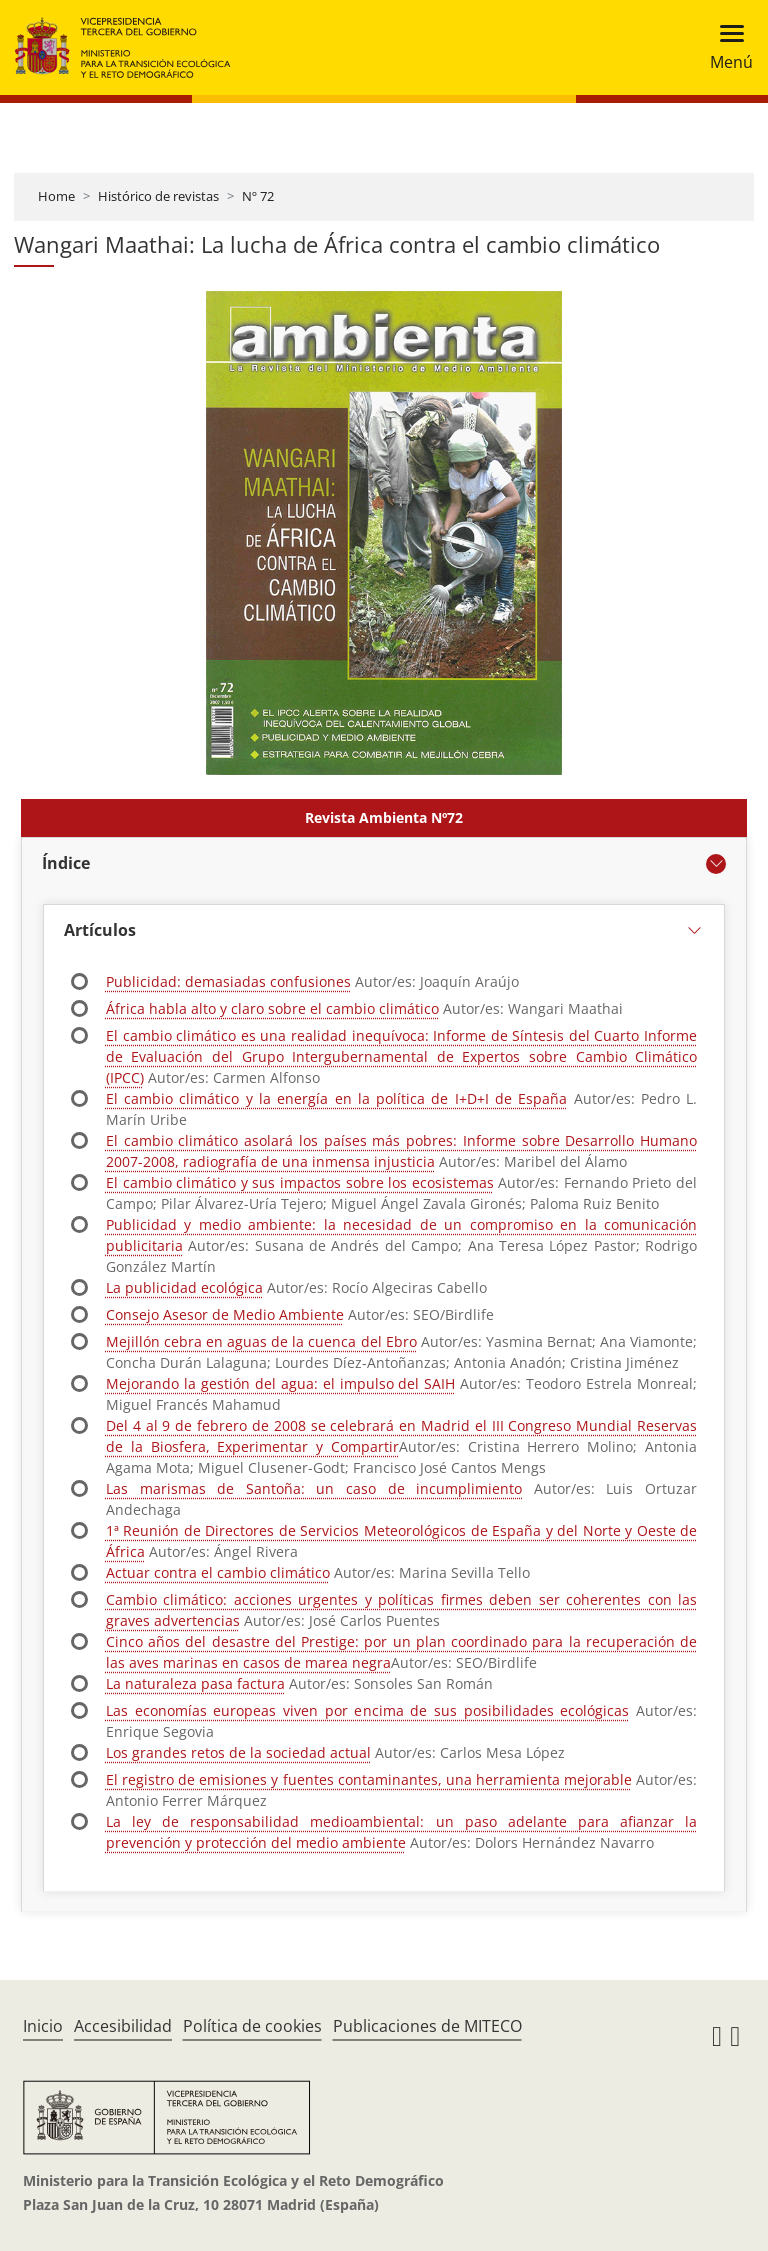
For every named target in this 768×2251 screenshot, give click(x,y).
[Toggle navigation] (725, 47)
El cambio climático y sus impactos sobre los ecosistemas (300, 1182)
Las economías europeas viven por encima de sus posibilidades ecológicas (367, 1710)
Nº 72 (258, 196)
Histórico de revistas (158, 196)
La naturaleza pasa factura (195, 1683)
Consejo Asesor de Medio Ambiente (225, 1314)
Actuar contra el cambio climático (218, 1572)
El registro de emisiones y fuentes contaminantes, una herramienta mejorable (369, 1779)
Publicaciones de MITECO (427, 2026)
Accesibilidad (123, 2026)
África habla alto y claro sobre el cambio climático (272, 1008)
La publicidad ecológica (184, 1287)
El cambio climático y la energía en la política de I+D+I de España (336, 1098)
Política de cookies (252, 2026)
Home (56, 196)
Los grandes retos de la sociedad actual (238, 1752)
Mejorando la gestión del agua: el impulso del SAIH (280, 1383)
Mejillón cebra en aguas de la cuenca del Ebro (261, 1341)
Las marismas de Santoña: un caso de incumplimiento (314, 1488)
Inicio (43, 2026)
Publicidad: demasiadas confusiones (228, 981)
